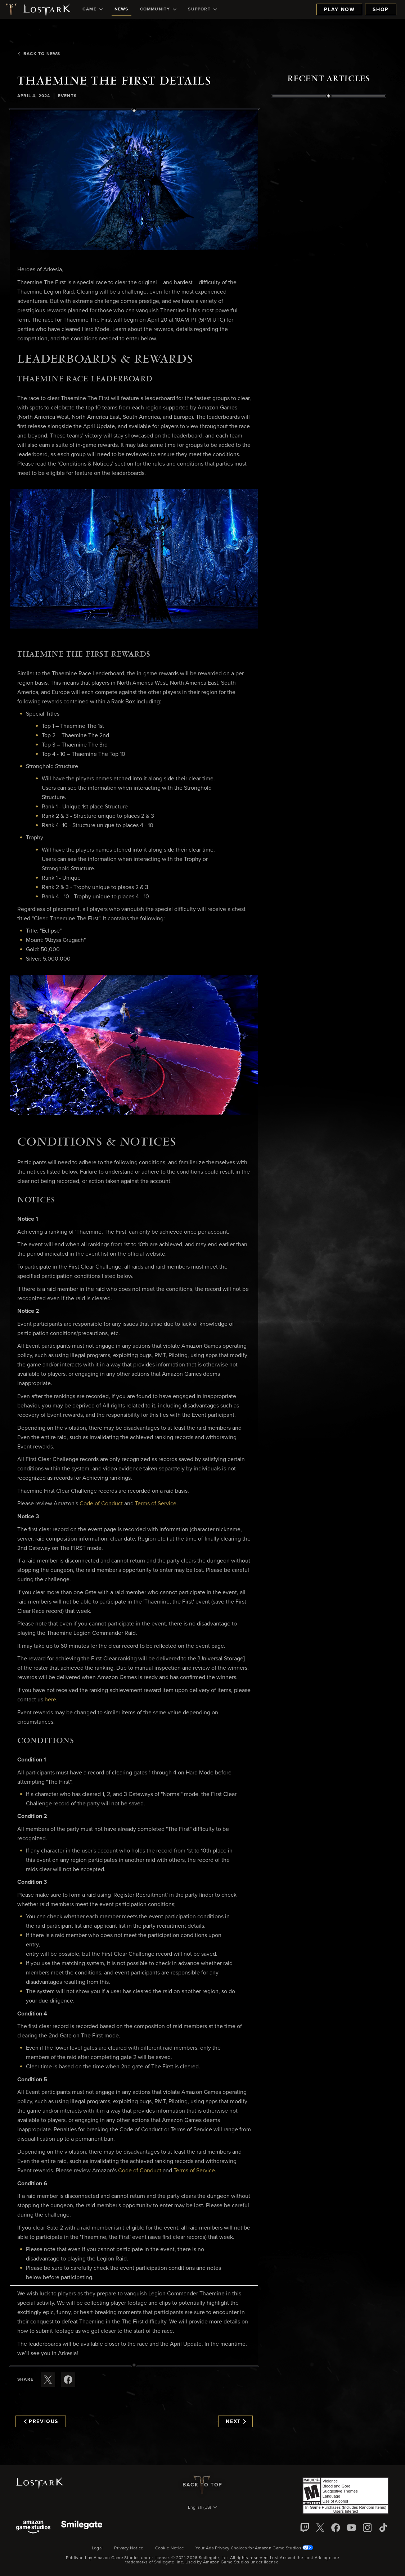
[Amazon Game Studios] (33, 2528)
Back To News (38, 54)
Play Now (339, 9)
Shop (381, 9)
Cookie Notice (169, 2548)
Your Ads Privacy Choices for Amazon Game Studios (254, 2548)
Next (236, 2421)
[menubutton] (202, 2508)
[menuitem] (93, 9)
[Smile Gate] (81, 2528)
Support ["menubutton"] (202, 9)
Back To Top (202, 2485)
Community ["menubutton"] (158, 9)
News (121, 9)
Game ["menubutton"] (92, 9)
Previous (41, 2421)
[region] (329, 261)
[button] (134, 180)
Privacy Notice (128, 2548)
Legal (97, 2548)
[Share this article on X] (48, 2379)
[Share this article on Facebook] (68, 2379)
